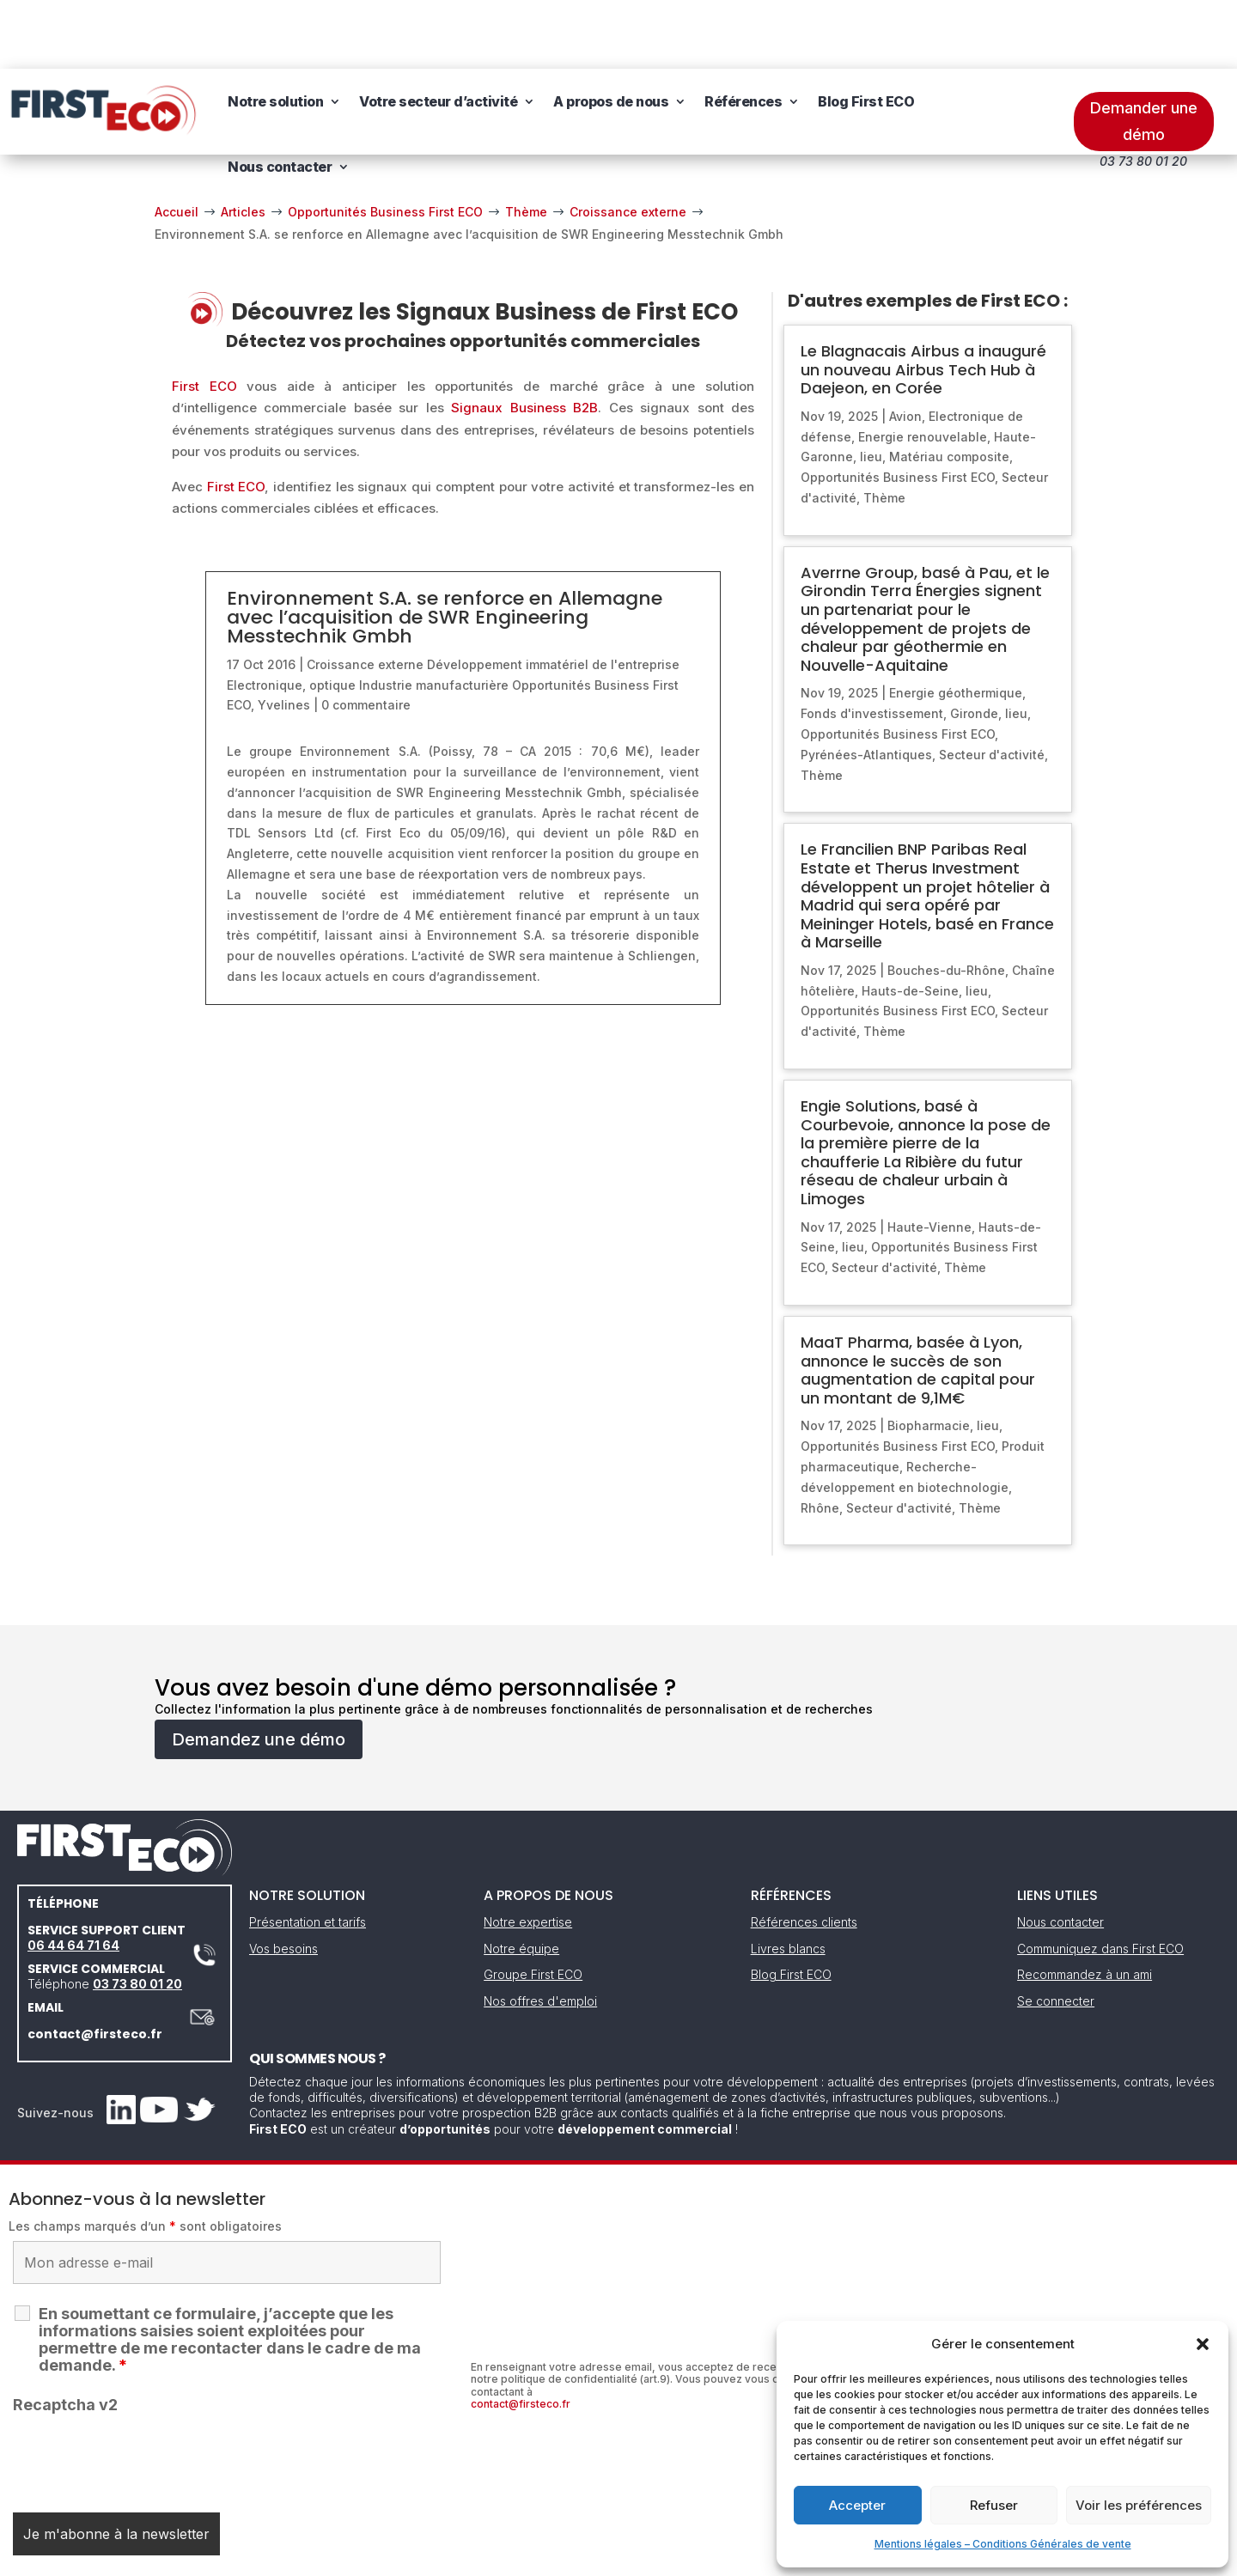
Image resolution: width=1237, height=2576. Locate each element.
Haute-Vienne (929, 1158)
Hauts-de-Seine (910, 922)
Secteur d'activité (992, 686)
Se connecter (1055, 1932)
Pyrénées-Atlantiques (866, 686)
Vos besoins (283, 1880)
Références (743, 32)
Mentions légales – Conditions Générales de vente (1002, 2543)
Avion (905, 347)
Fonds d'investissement (872, 644)
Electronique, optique (291, 616)
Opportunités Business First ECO (898, 408)
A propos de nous (610, 32)
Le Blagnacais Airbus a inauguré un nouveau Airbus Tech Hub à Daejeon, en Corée (923, 300)
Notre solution (275, 32)
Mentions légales (530, 2556)
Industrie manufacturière (434, 616)
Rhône (820, 1439)
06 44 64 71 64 (73, 1876)
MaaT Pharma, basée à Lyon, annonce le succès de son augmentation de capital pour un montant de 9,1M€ (918, 1301)
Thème (884, 429)
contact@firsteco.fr (94, 1965)
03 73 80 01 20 (137, 1915)
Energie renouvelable (922, 368)
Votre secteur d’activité (438, 32)
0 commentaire (366, 636)
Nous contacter (280, 98)
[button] (1202, 2344)
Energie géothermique (955, 624)
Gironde (974, 644)
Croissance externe (365, 595)
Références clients (804, 1853)
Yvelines (284, 636)
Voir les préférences (1139, 2505)
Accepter (857, 2505)
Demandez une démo (258, 1670)
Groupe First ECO (533, 1905)
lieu (871, 388)
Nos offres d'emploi (540, 1932)
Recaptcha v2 (65, 2336)
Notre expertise (528, 1853)
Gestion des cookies (697, 2556)
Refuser (994, 2505)
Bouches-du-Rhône (946, 901)
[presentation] (143, 2388)
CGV (609, 2556)
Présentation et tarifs (307, 1853)
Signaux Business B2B (524, 339)
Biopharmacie (928, 1356)
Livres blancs (788, 1880)
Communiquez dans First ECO (1100, 1880)
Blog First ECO (866, 32)
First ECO (204, 317)
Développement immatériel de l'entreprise (553, 595)
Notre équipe (521, 1880)
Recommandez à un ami (1084, 1905)
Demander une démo (1143, 52)
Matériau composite (949, 388)
